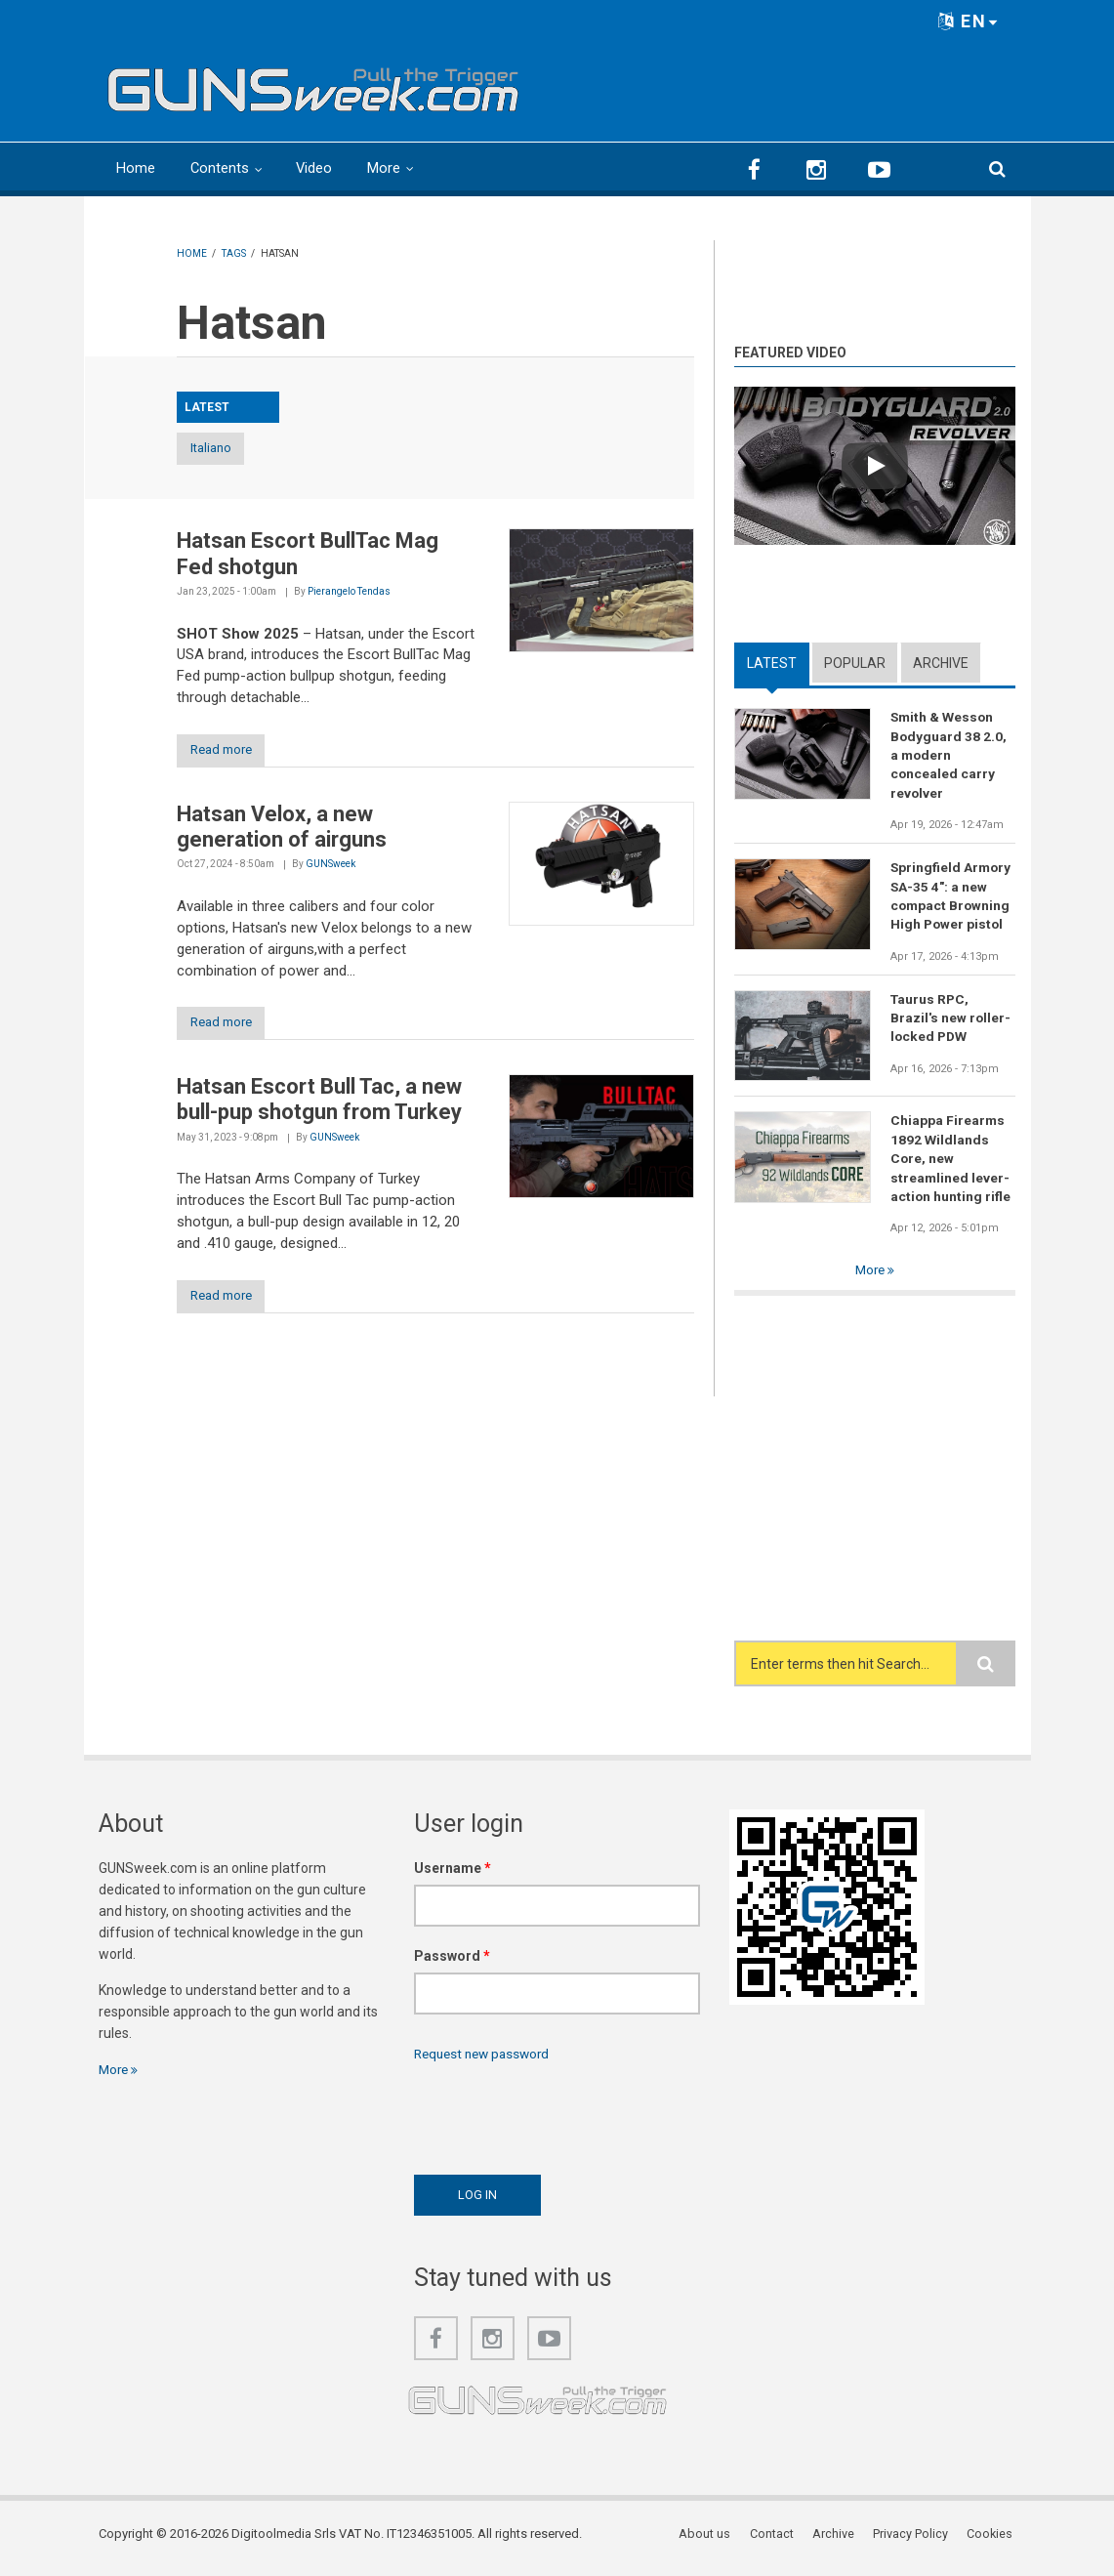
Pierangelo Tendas (349, 592)
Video (315, 168)
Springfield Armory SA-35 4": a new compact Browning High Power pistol (951, 898)
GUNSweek (330, 866)
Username (452, 1876)
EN (968, 21)
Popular (855, 662)
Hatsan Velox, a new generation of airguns (282, 828)
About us (711, 2541)
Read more (228, 751)
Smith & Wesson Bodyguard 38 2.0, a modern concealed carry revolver (949, 756)
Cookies (992, 2541)
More (385, 168)
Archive (941, 662)
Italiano (228, 448)
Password (452, 1964)
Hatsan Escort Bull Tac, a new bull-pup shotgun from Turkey (319, 1103)
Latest (772, 662)
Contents (220, 168)
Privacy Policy (913, 2541)
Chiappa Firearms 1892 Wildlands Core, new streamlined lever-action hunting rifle (950, 1164)
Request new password (486, 2060)
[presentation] (562, 2120)
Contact (777, 2541)
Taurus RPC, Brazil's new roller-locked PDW (950, 1022)
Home (135, 168)
